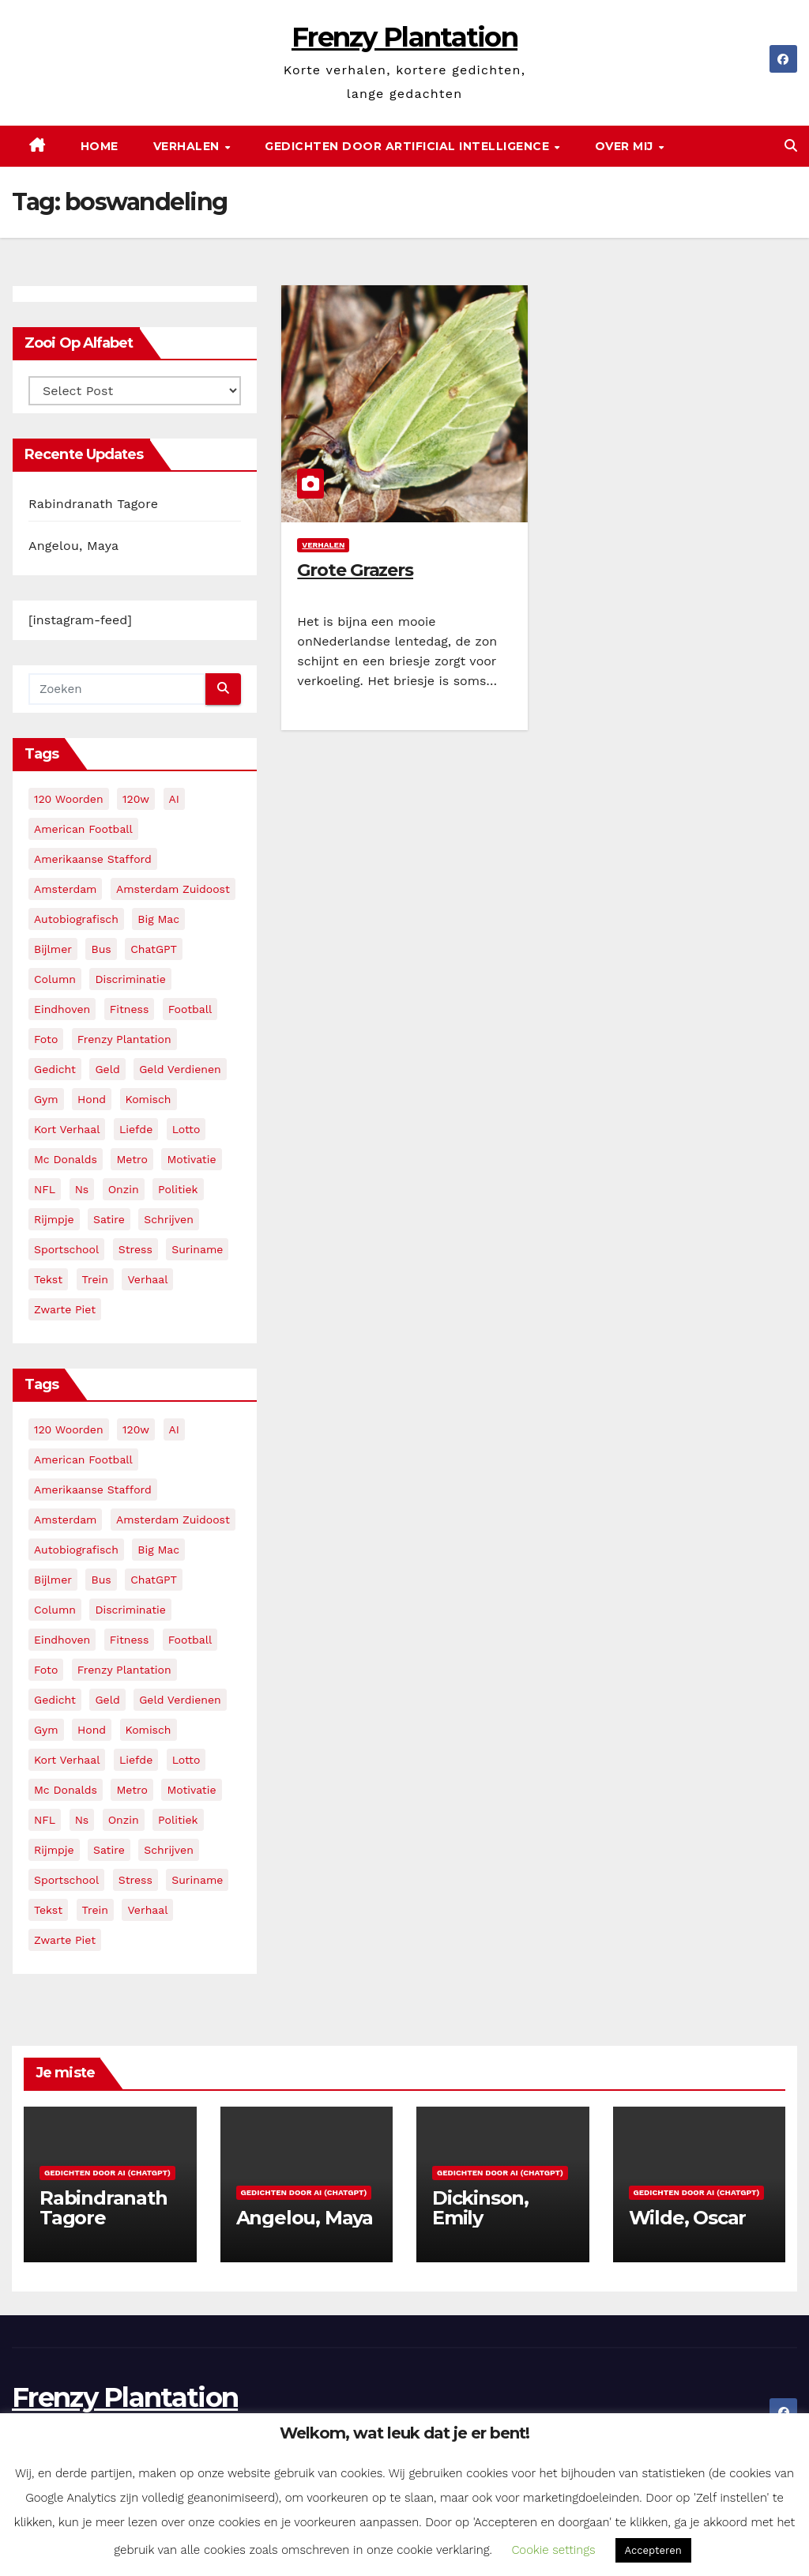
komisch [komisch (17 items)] (148, 1099)
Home (100, 146)
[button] (791, 145)
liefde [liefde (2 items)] (135, 1129)
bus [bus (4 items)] (101, 949)
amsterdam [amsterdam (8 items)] (65, 889)
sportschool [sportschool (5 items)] (66, 1249)
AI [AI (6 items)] (174, 799)
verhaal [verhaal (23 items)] (147, 1279)
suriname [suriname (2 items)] (197, 1249)
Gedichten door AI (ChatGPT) (107, 2172)
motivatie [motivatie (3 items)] (191, 1159)
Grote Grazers (355, 570)
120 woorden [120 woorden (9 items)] (68, 799)
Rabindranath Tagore (93, 503)
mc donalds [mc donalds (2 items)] (65, 1159)
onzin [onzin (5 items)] (123, 1189)
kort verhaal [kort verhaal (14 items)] (67, 1129)
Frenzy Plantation (404, 37)
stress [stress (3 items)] (135, 1249)
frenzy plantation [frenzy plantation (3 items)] (124, 1039)
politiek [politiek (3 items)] (178, 1189)
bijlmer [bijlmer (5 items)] (53, 949)
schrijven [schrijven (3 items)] (169, 1219)
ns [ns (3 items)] (82, 1189)
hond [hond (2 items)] (91, 1099)
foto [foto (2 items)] (46, 1039)
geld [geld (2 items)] (107, 1069)
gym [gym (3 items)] (46, 1099)
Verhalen (188, 146)
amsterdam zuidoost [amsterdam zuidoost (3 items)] (173, 889)
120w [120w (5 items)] (135, 799)
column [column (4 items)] (55, 979)
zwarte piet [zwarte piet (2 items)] (65, 1309)
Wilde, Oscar (688, 2217)
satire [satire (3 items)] (109, 1219)
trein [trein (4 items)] (95, 1279)
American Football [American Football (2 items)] (83, 829)
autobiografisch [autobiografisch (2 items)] (76, 919)
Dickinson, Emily (480, 2207)
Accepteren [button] (653, 2550)
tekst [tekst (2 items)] (48, 1279)
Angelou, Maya (73, 545)
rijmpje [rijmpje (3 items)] (54, 1219)
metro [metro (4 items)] (131, 1159)
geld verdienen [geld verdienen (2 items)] (180, 1069)
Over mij (626, 146)
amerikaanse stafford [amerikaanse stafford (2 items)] (93, 859)
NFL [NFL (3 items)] (44, 1189)
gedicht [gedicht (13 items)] (55, 1069)
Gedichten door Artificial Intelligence (409, 146)
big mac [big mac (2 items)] (158, 919)
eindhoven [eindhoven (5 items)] (62, 1009)
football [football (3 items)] (190, 1009)
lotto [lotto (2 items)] (186, 1129)
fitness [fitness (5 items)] (129, 1009)
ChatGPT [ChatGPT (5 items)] (153, 949)
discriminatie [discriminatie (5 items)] (130, 979)
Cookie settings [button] (553, 2550)
